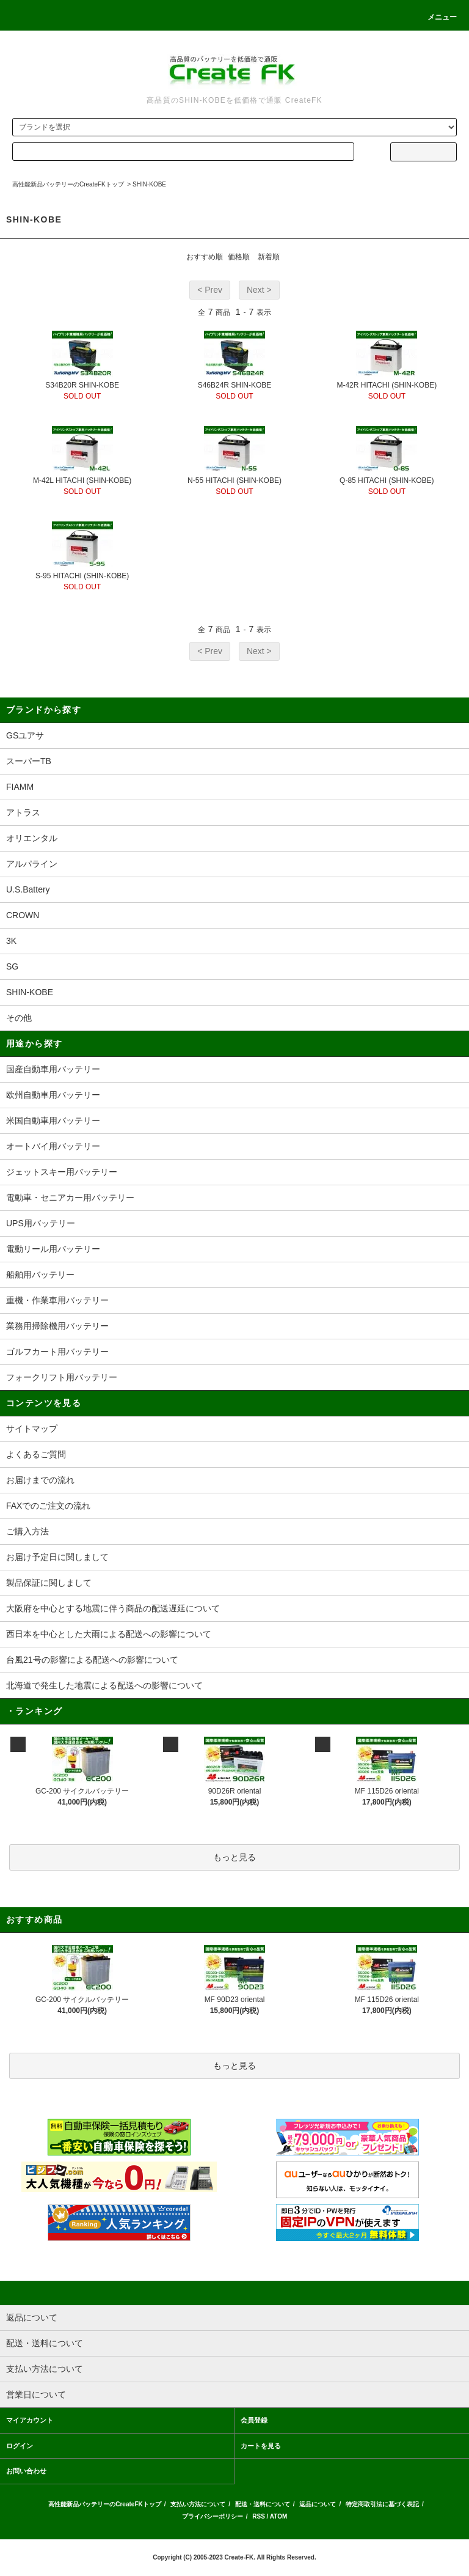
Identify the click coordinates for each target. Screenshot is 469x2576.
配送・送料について (262, 2504)
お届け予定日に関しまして (57, 1557)
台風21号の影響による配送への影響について (92, 1660)
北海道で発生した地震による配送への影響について (104, 1685)
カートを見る (261, 2445)
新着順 (269, 256)
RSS (258, 2516)
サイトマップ (31, 1428)
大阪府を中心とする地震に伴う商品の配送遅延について (113, 1608)
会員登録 (254, 2420)
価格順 (239, 256)
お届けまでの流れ (40, 1480)
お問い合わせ (26, 2471)
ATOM (279, 2516)
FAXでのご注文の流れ (48, 1506)
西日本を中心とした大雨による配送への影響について (108, 1634)
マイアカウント (29, 2420)
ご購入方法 (27, 1531)
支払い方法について (197, 2504)
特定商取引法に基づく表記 (382, 2504)
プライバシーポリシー (212, 2516)
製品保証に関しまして (49, 1583)
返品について (317, 2504)
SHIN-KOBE (149, 184)
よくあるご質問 (36, 1454)
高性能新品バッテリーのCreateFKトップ (68, 184)
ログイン (19, 2445)
